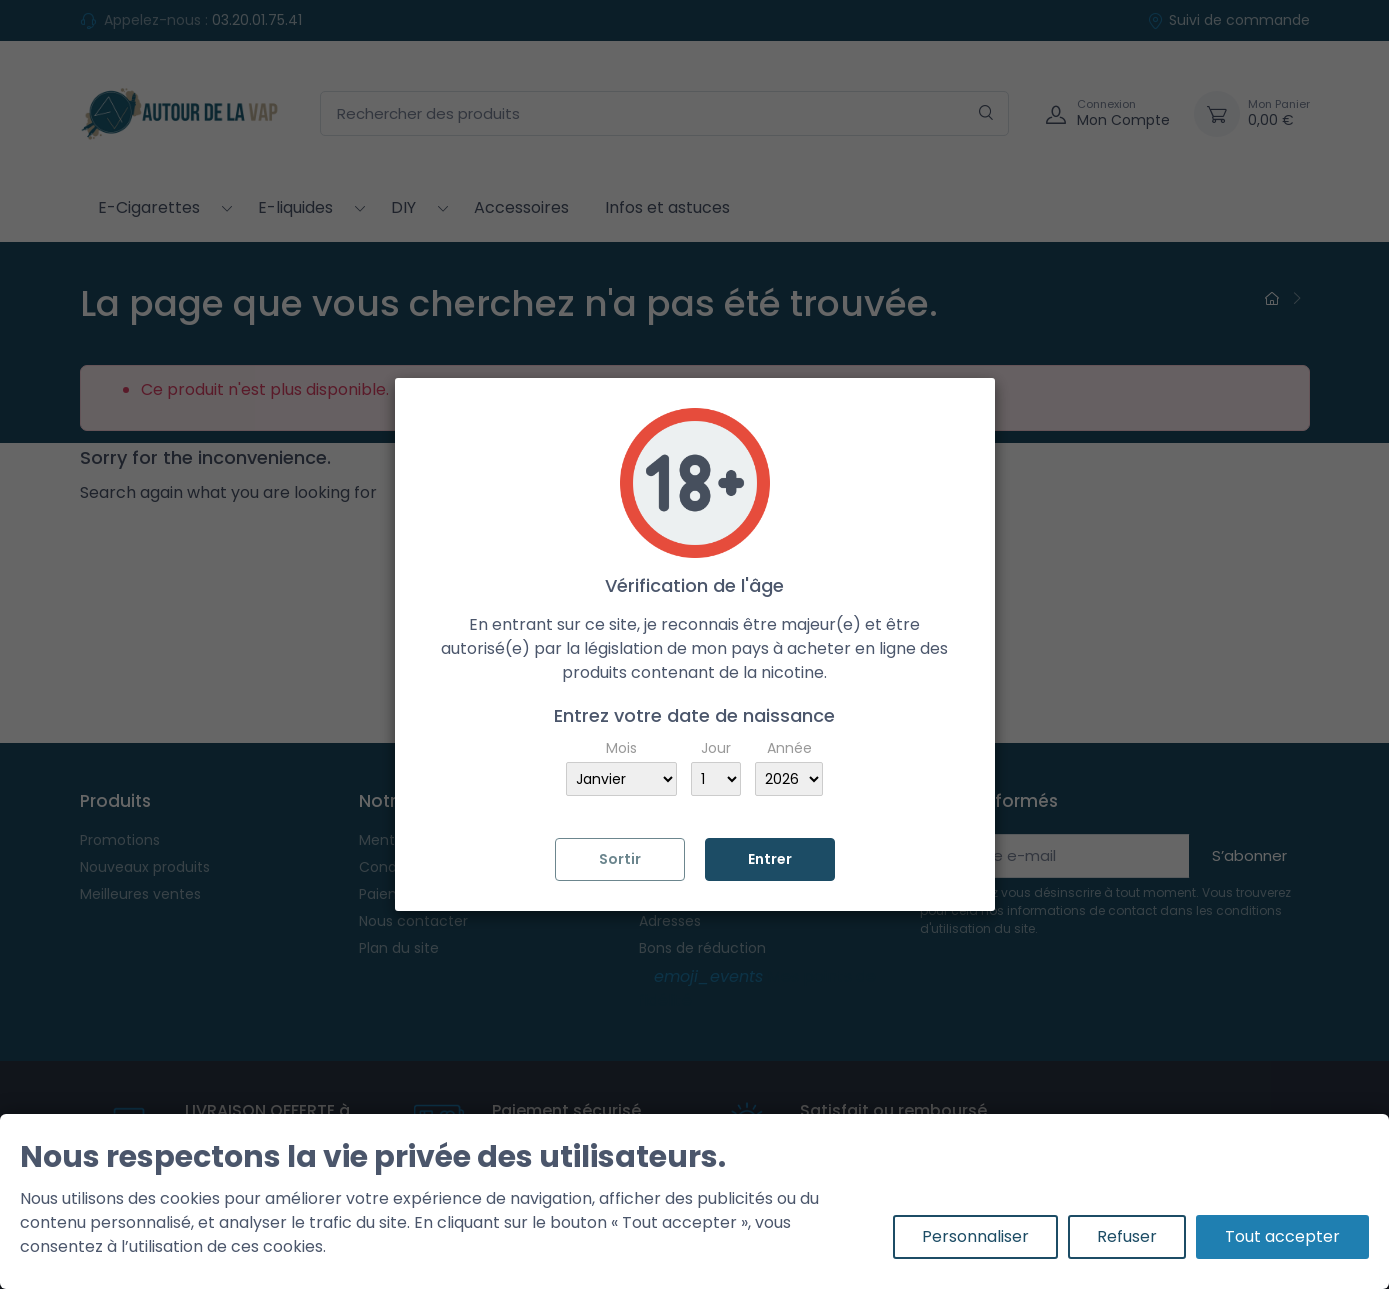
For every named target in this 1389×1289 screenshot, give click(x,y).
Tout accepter (1282, 1236)
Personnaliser (975, 1236)
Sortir (620, 859)
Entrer (770, 859)
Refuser (1127, 1236)
